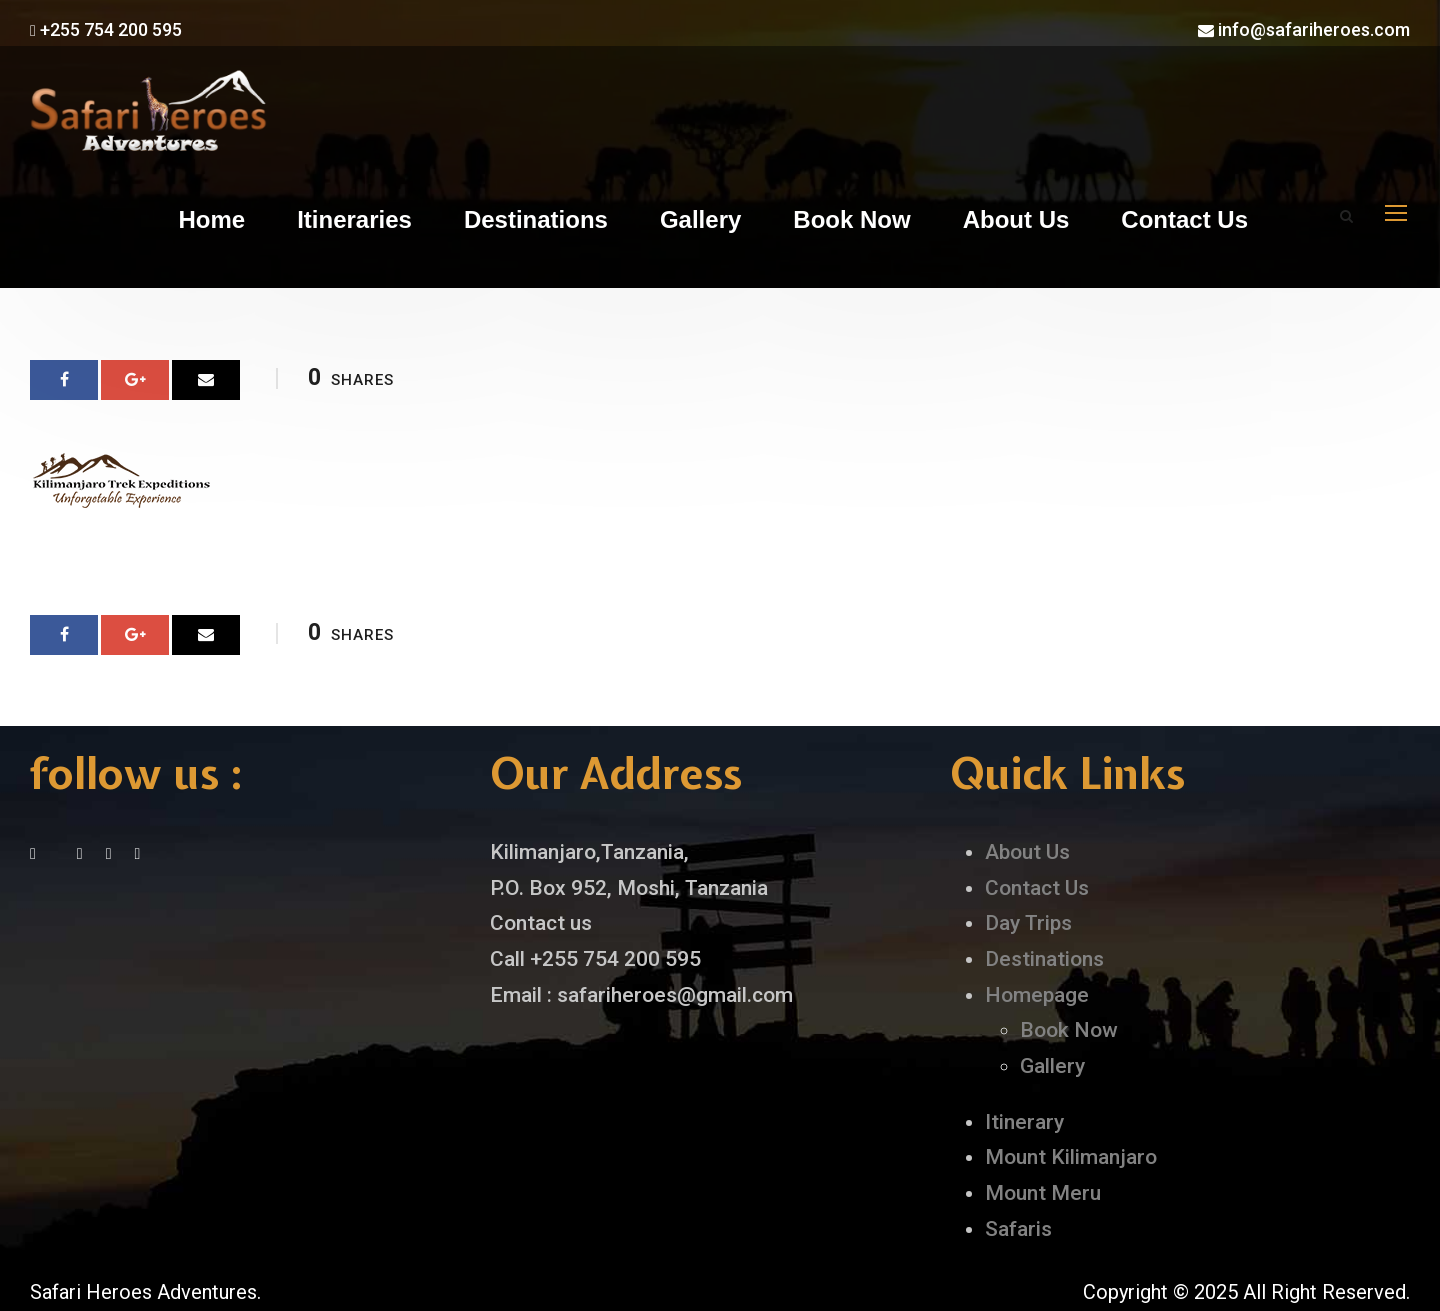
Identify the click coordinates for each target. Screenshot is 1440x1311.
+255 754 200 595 (106, 29)
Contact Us (1184, 219)
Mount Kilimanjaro (1071, 1157)
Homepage (1037, 995)
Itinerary (1024, 1122)
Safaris (1018, 1229)
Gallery (700, 219)
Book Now (851, 219)
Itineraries (354, 219)
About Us (1016, 219)
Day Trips (1028, 923)
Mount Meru (1043, 1193)
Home (211, 219)
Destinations (536, 219)
